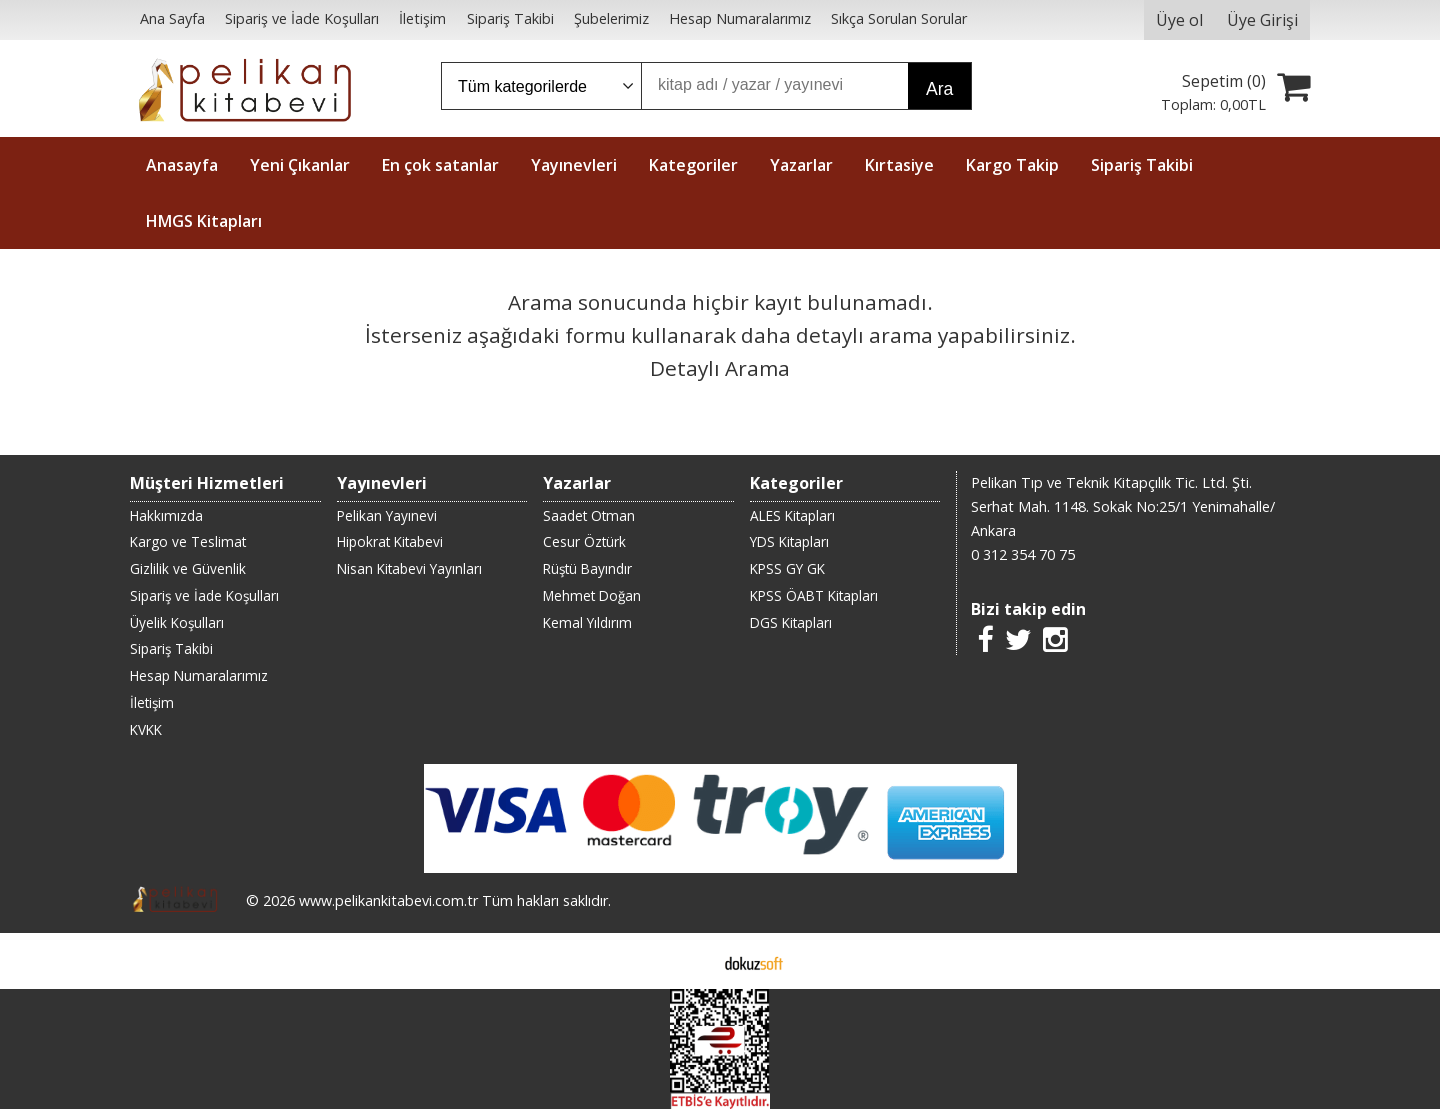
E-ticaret (688, 961)
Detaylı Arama (720, 368)
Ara (939, 89)
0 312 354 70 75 (1023, 554)
